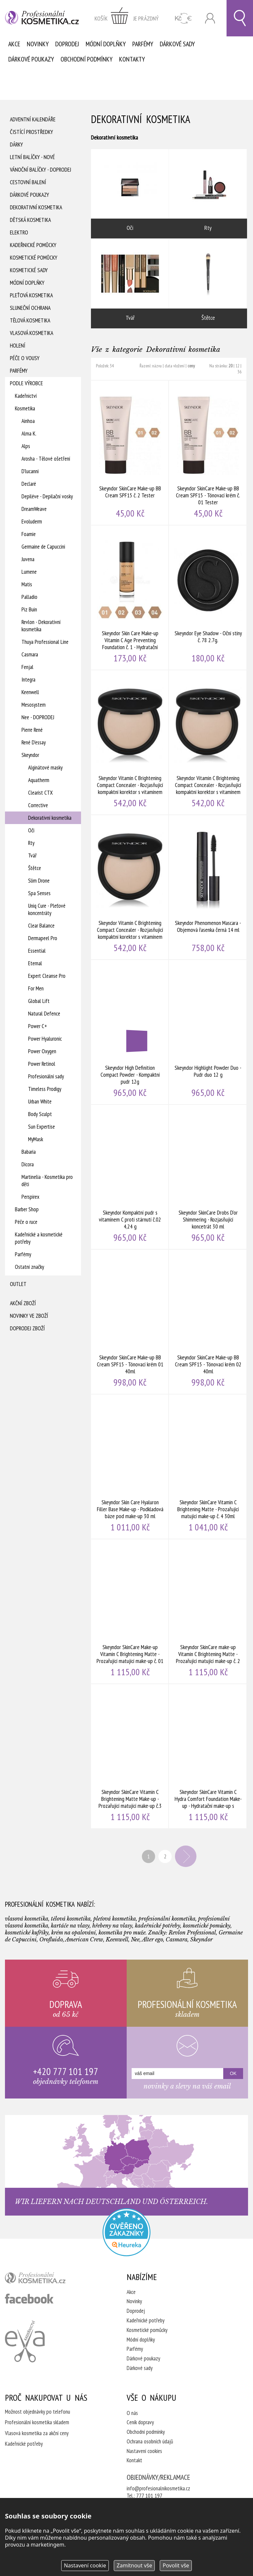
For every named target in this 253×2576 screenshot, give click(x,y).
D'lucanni (30, 471)
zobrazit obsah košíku (127, 18)
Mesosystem (33, 704)
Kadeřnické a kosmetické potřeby (39, 1238)
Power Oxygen (42, 1051)
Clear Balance (41, 925)
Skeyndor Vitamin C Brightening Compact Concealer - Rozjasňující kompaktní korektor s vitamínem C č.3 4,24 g (130, 887)
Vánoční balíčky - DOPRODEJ (40, 169)
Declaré (28, 483)
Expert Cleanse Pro (46, 975)
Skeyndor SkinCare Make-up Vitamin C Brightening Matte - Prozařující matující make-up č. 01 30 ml (130, 1611)
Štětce (34, 868)
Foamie (28, 534)
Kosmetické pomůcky (33, 257)
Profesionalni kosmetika (126, 2232)
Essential (37, 950)
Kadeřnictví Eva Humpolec (25, 2341)
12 (237, 366)
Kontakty (132, 59)
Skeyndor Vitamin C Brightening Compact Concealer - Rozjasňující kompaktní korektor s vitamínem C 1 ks (130, 742)
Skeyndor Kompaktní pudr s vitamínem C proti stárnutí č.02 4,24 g (130, 1177)
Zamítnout (134, 2565)
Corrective (38, 805)
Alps (25, 446)
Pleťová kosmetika (31, 295)
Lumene (29, 571)
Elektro (19, 232)
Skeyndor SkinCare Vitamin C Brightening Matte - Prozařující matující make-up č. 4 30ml (208, 1466)
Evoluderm (31, 521)
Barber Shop (27, 1209)
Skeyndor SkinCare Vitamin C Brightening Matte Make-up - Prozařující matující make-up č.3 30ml (130, 1756)
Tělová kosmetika (30, 320)
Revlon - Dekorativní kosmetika (41, 625)
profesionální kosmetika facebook (29, 2299)
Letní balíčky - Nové (32, 157)
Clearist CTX (40, 792)
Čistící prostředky (31, 132)
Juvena (27, 559)
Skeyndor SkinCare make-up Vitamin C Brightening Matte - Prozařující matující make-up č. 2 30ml (208, 1611)
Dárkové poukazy (31, 59)
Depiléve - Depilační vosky (47, 496)
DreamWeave (34, 509)
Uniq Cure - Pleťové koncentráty (46, 909)
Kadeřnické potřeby (145, 2320)
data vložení (175, 366)
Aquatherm (38, 780)
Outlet (18, 1284)
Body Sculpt (40, 1114)
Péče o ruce (26, 1222)
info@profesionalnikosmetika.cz (158, 2488)
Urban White (40, 1101)
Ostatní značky (29, 1266)
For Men (36, 988)
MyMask (35, 1139)
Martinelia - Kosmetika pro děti (47, 1180)
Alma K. (28, 433)
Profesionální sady (46, 1076)
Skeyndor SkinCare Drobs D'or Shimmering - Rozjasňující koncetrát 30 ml (208, 1177)
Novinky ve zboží (29, 1315)
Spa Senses (39, 893)
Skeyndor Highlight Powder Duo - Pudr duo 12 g (208, 1032)
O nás (132, 2413)
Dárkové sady (177, 44)
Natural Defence (44, 1013)
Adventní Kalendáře (33, 119)
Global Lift (39, 1001)
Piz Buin (29, 609)
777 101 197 (149, 2495)
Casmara (29, 654)
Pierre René (32, 729)
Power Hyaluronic (45, 1038)
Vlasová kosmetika (31, 333)
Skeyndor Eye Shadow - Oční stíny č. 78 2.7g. (208, 597)
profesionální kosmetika (46, 2279)
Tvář (32, 855)
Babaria (28, 1151)
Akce (14, 44)
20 (230, 366)
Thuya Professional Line (44, 641)
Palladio (29, 597)
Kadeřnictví (26, 395)
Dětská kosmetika (30, 220)
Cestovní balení (28, 182)
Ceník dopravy (140, 2422)
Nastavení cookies (144, 2451)
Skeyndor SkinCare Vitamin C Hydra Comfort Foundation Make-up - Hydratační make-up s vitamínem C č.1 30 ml (208, 1756)
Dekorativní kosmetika (36, 207)
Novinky (38, 44)
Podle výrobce (26, 383)
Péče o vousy (24, 358)
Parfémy (142, 44)
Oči (31, 830)
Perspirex (30, 1196)
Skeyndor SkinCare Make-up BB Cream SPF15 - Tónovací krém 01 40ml (130, 1322)
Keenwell (30, 692)
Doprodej (67, 44)
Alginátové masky (45, 767)
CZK (183, 18)
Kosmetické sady (29, 270)
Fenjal (27, 667)
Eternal (35, 963)
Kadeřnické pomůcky (33, 245)
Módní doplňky (106, 44)
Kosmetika (25, 408)
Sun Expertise (41, 1126)
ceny (191, 366)
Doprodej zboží (27, 1328)
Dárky (16, 144)
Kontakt (134, 2460)
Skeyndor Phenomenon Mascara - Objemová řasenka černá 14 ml (208, 887)
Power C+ (37, 1026)
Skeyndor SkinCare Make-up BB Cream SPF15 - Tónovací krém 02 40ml (208, 1322)
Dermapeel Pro (42, 938)
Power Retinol (41, 1063)
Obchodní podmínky (86, 59)
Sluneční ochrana (30, 308)
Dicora (27, 1164)
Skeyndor (30, 755)
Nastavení (85, 2565)
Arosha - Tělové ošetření (45, 458)
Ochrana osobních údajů (150, 2441)
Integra (28, 679)
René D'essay (33, 742)
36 (239, 372)
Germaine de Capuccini (43, 546)
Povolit (176, 2565)
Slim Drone (39, 880)
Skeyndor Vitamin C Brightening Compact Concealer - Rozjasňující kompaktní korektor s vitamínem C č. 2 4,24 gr (208, 742)
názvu (157, 366)
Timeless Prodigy (44, 1089)
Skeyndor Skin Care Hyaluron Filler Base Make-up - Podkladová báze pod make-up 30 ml (130, 1466)
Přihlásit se (210, 18)
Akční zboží (23, 1303)
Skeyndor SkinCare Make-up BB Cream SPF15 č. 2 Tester (130, 453)
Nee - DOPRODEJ (37, 717)
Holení (17, 345)
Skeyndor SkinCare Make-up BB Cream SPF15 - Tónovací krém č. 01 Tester (208, 453)
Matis (26, 584)
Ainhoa (28, 421)
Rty (31, 843)
